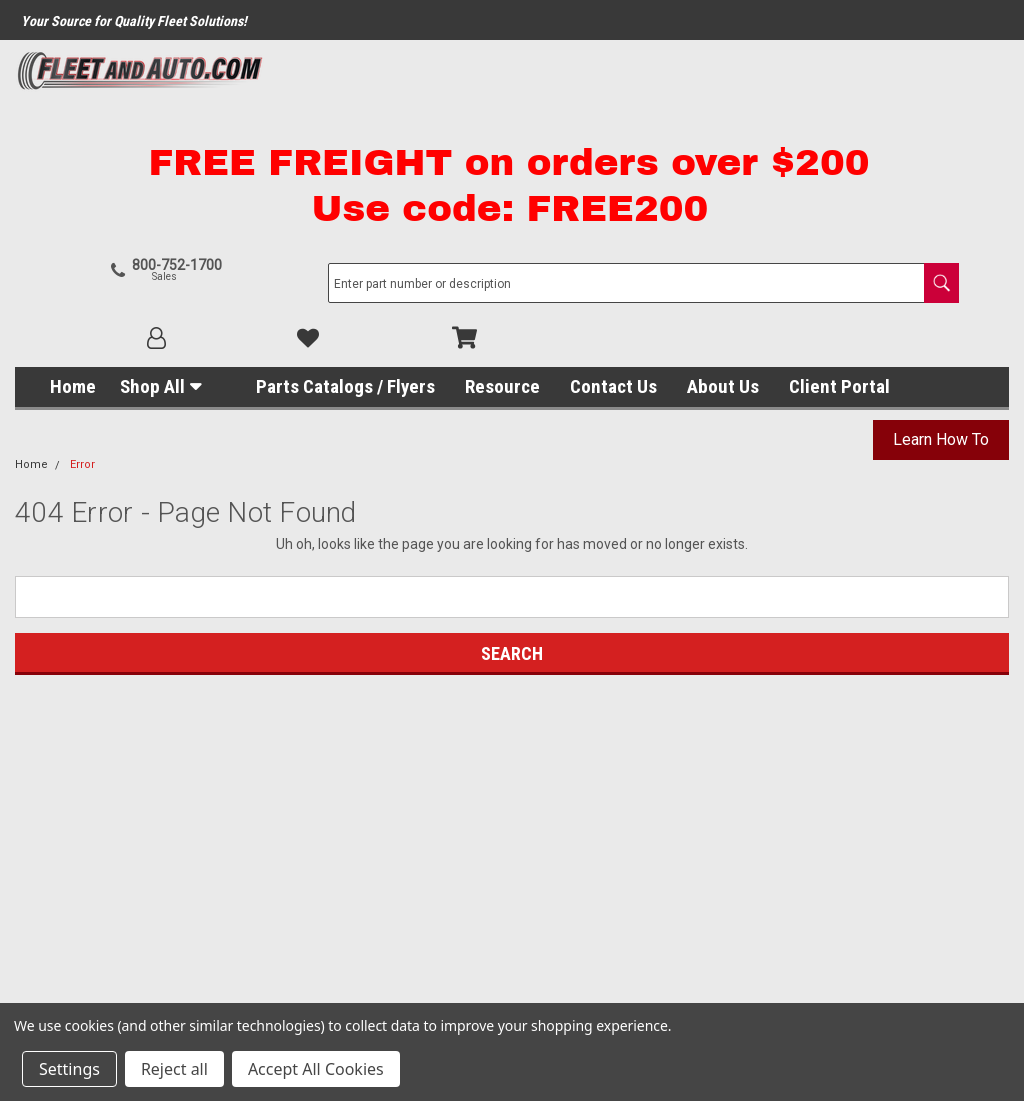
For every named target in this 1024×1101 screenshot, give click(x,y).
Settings (69, 1069)
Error (82, 348)
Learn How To (941, 323)
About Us (723, 270)
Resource (502, 270)
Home (73, 270)
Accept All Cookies (316, 1069)
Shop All (152, 270)
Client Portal (839, 270)
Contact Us (613, 270)
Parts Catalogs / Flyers (345, 270)
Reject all (174, 1069)
